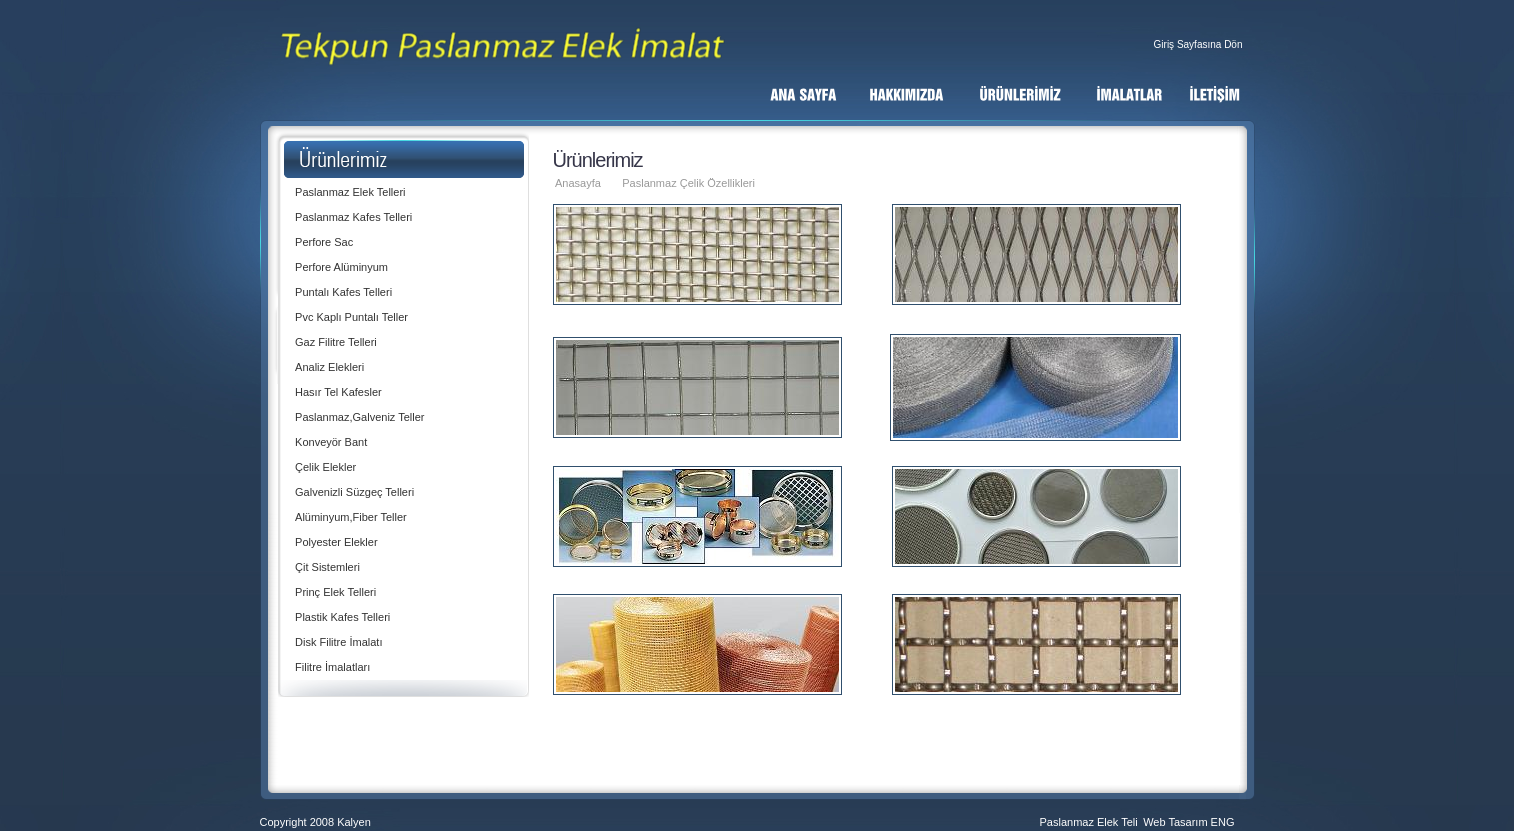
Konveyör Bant (331, 442)
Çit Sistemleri (327, 567)
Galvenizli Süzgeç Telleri (354, 492)
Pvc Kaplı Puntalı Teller (351, 317)
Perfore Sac (324, 242)
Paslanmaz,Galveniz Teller (359, 417)
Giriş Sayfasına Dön (1198, 44)
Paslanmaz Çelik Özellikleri (688, 183)
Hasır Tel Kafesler (338, 392)
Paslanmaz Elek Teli (1089, 822)
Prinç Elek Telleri (335, 592)
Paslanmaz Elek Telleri (350, 192)
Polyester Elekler (336, 542)
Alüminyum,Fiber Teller (351, 517)
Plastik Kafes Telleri (342, 617)
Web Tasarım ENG (1188, 822)
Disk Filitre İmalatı (338, 642)
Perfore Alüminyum (341, 267)
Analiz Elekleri (329, 367)
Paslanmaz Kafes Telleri (353, 217)
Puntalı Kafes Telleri (343, 292)
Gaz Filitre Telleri (336, 342)
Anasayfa (578, 183)
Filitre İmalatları (332, 667)
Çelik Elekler (325, 467)
